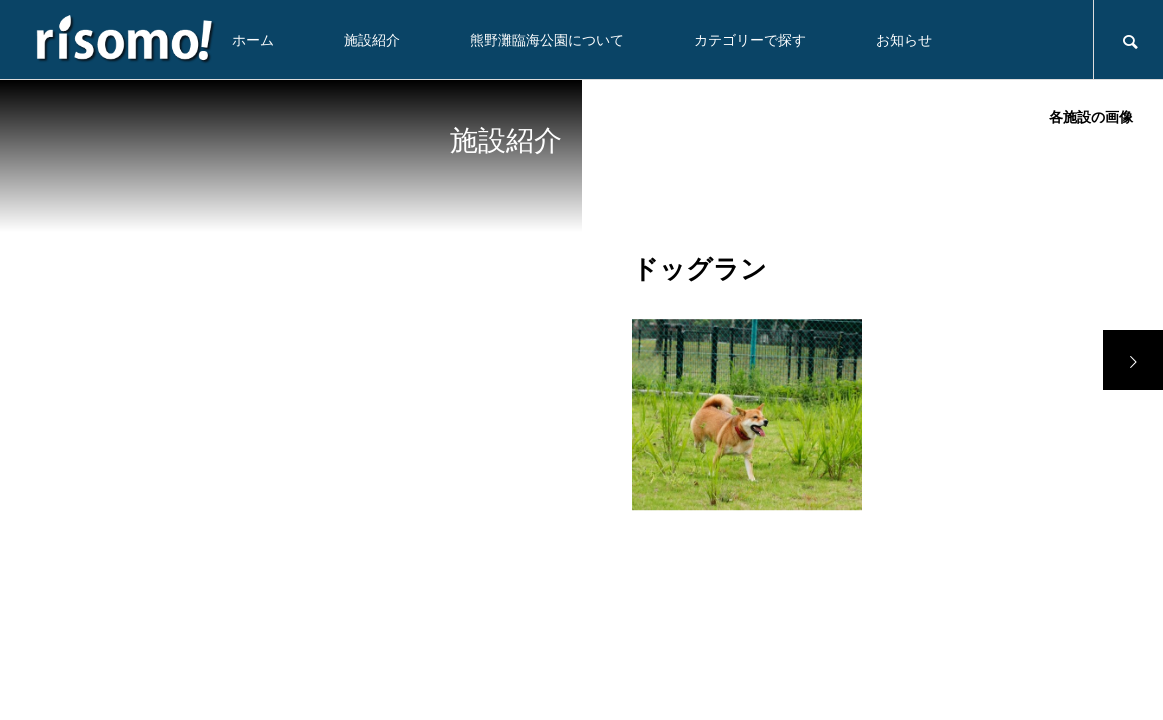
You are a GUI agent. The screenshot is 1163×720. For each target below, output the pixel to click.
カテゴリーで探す (750, 40)
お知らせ (904, 40)
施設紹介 (372, 40)
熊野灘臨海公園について (547, 40)
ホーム (253, 40)
